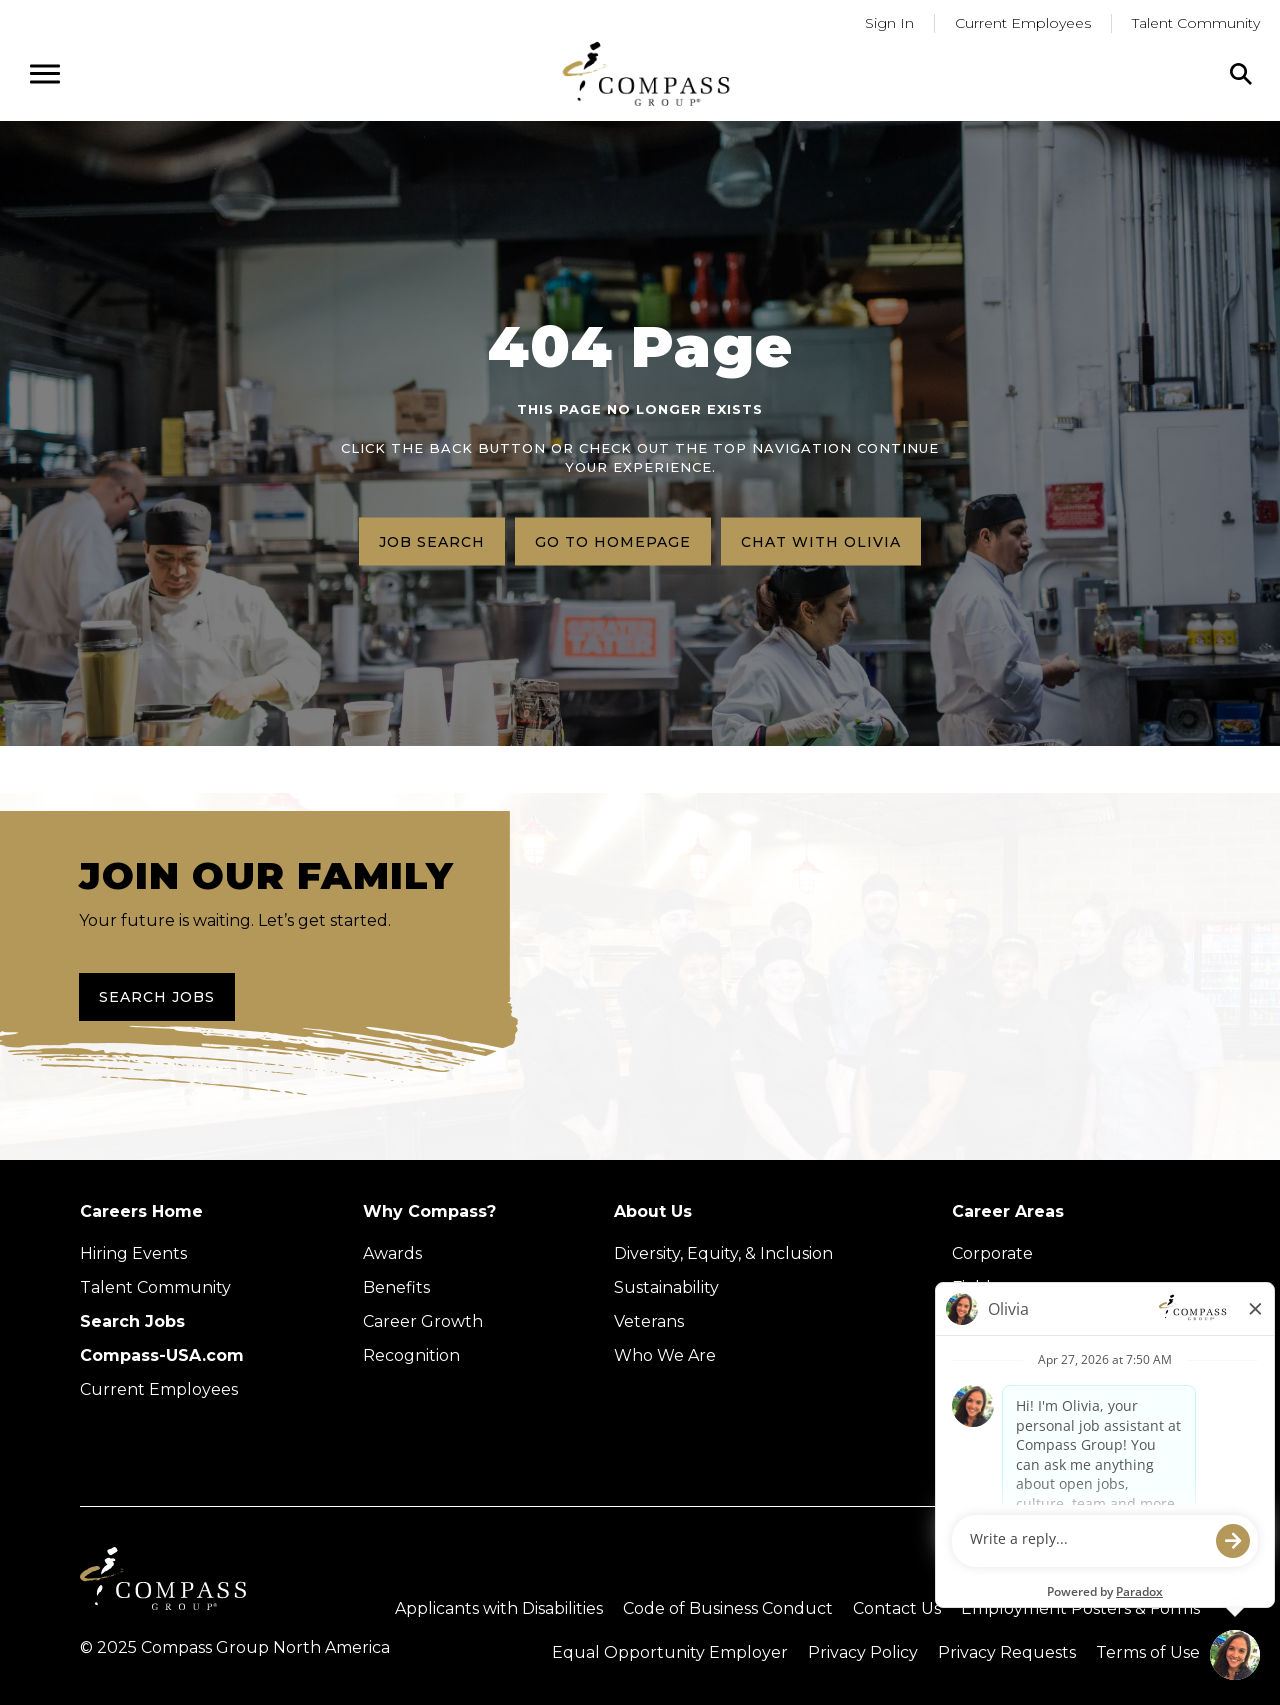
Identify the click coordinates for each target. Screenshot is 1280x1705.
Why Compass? (429, 1211)
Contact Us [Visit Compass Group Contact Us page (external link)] (897, 1608)
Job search (432, 541)
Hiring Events (133, 1253)
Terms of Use (1148, 1652)
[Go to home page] (646, 73)
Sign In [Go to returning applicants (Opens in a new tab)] (889, 23)
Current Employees (159, 1389)
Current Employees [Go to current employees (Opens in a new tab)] (1023, 23)
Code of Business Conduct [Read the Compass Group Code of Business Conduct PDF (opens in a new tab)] (728, 1608)
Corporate (992, 1253)
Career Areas (1008, 1211)
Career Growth (423, 1321)
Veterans (649, 1321)
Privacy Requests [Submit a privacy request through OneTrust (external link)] (1007, 1652)
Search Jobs (157, 997)
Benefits (396, 1287)
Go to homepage (613, 541)
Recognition (411, 1355)
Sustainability (666, 1287)
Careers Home (141, 1211)
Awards (392, 1253)
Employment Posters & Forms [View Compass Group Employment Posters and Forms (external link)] (1080, 1608)
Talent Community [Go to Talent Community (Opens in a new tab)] (1196, 23)
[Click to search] (1241, 74)
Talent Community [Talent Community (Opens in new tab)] (155, 1287)
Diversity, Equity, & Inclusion (723, 1253)
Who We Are (665, 1355)
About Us (653, 1211)
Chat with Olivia (821, 541)
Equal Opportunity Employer (670, 1652)
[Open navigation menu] (45, 74)
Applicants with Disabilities (499, 1608)
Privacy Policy (863, 1652)
